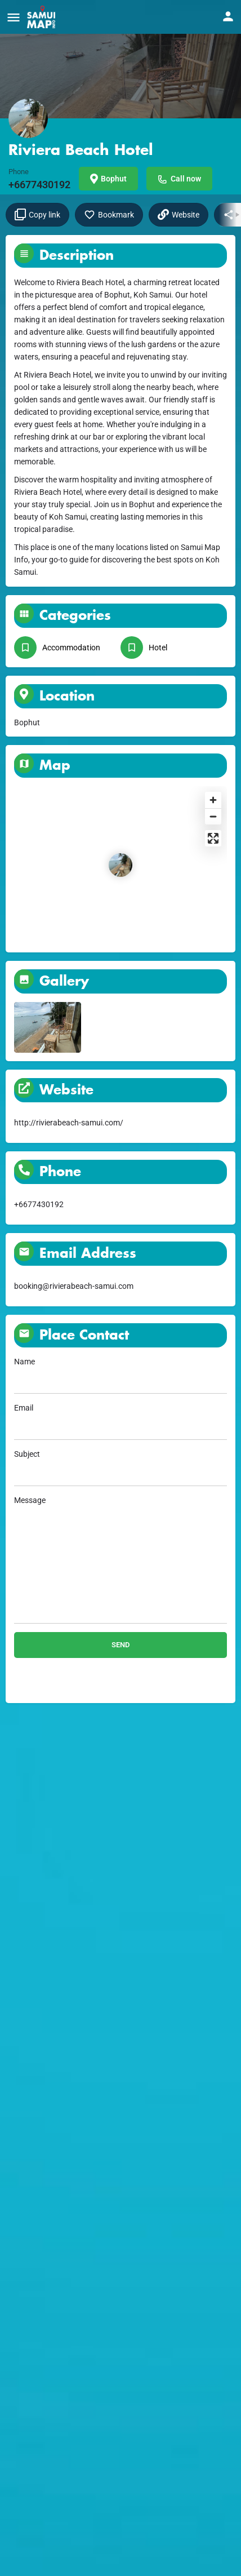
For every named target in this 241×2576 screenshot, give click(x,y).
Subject (120, 1467)
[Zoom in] (213, 800)
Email (120, 1421)
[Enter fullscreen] (213, 838)
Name (120, 1375)
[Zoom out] (213, 816)
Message (120, 1560)
